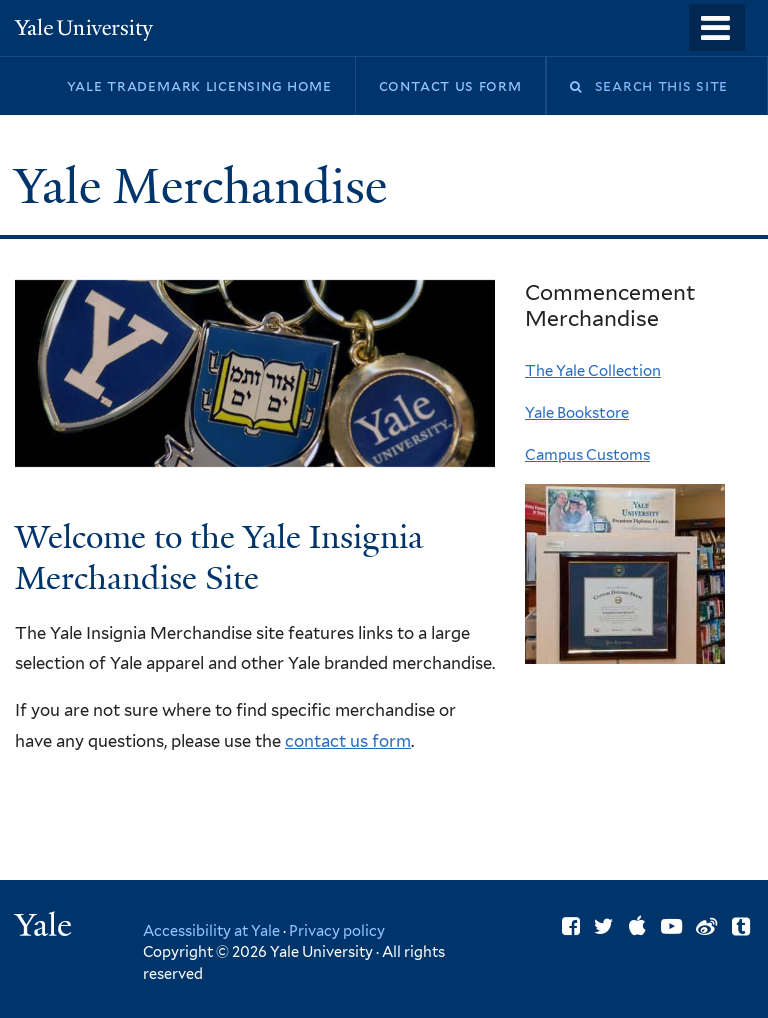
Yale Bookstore (577, 413)
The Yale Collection (593, 371)
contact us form (348, 741)
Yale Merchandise (206, 186)
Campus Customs (587, 455)
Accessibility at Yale (211, 930)
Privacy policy (337, 930)
